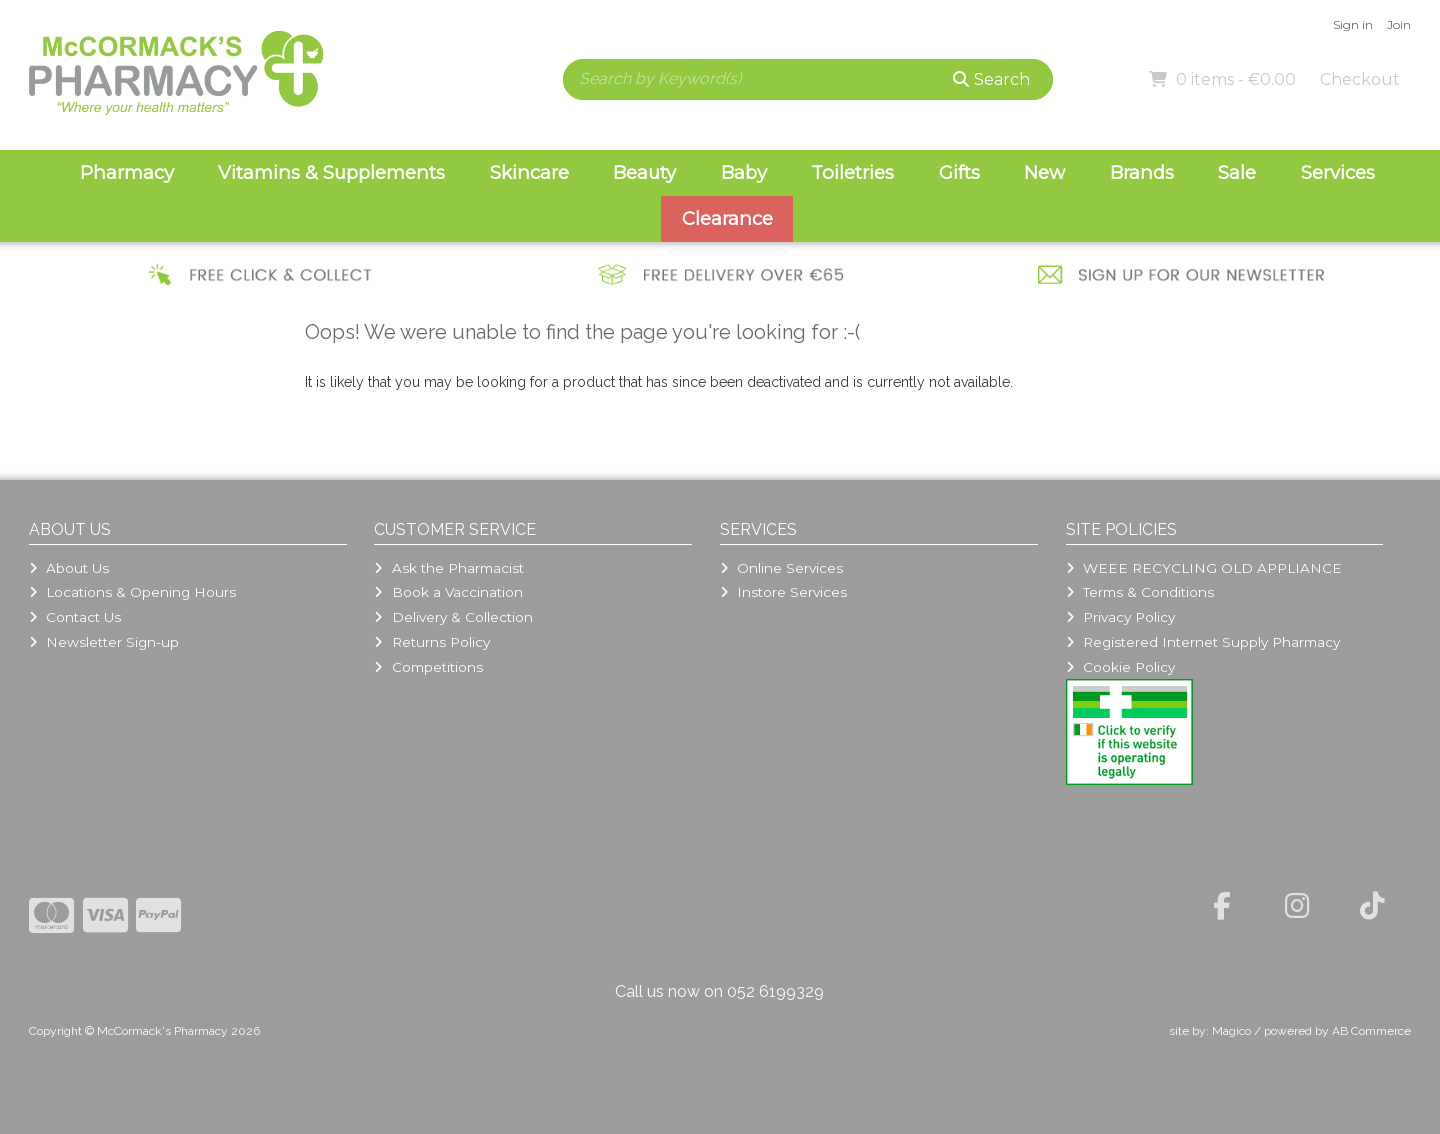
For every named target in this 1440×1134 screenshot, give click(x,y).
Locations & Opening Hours (132, 592)
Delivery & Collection (453, 617)
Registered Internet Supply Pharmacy (1203, 642)
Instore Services (783, 592)
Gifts (959, 172)
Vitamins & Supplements (331, 172)
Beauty (644, 172)
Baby (744, 172)
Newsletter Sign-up (104, 642)
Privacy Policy (1120, 617)
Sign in (1353, 24)
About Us (69, 568)
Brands (1142, 172)
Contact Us (75, 617)
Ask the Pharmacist (448, 568)
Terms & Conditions (1140, 592)
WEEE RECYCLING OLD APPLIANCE (1204, 568)
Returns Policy (431, 642)
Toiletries (852, 172)
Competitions (428, 667)
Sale (1237, 172)
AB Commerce (1371, 1031)
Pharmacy (127, 172)
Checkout (1360, 79)
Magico (1231, 1031)
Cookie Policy (1120, 667)
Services (1338, 172)
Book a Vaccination (448, 592)
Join (1399, 24)
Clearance (727, 218)
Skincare (529, 172)
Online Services (781, 568)
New (1044, 172)
